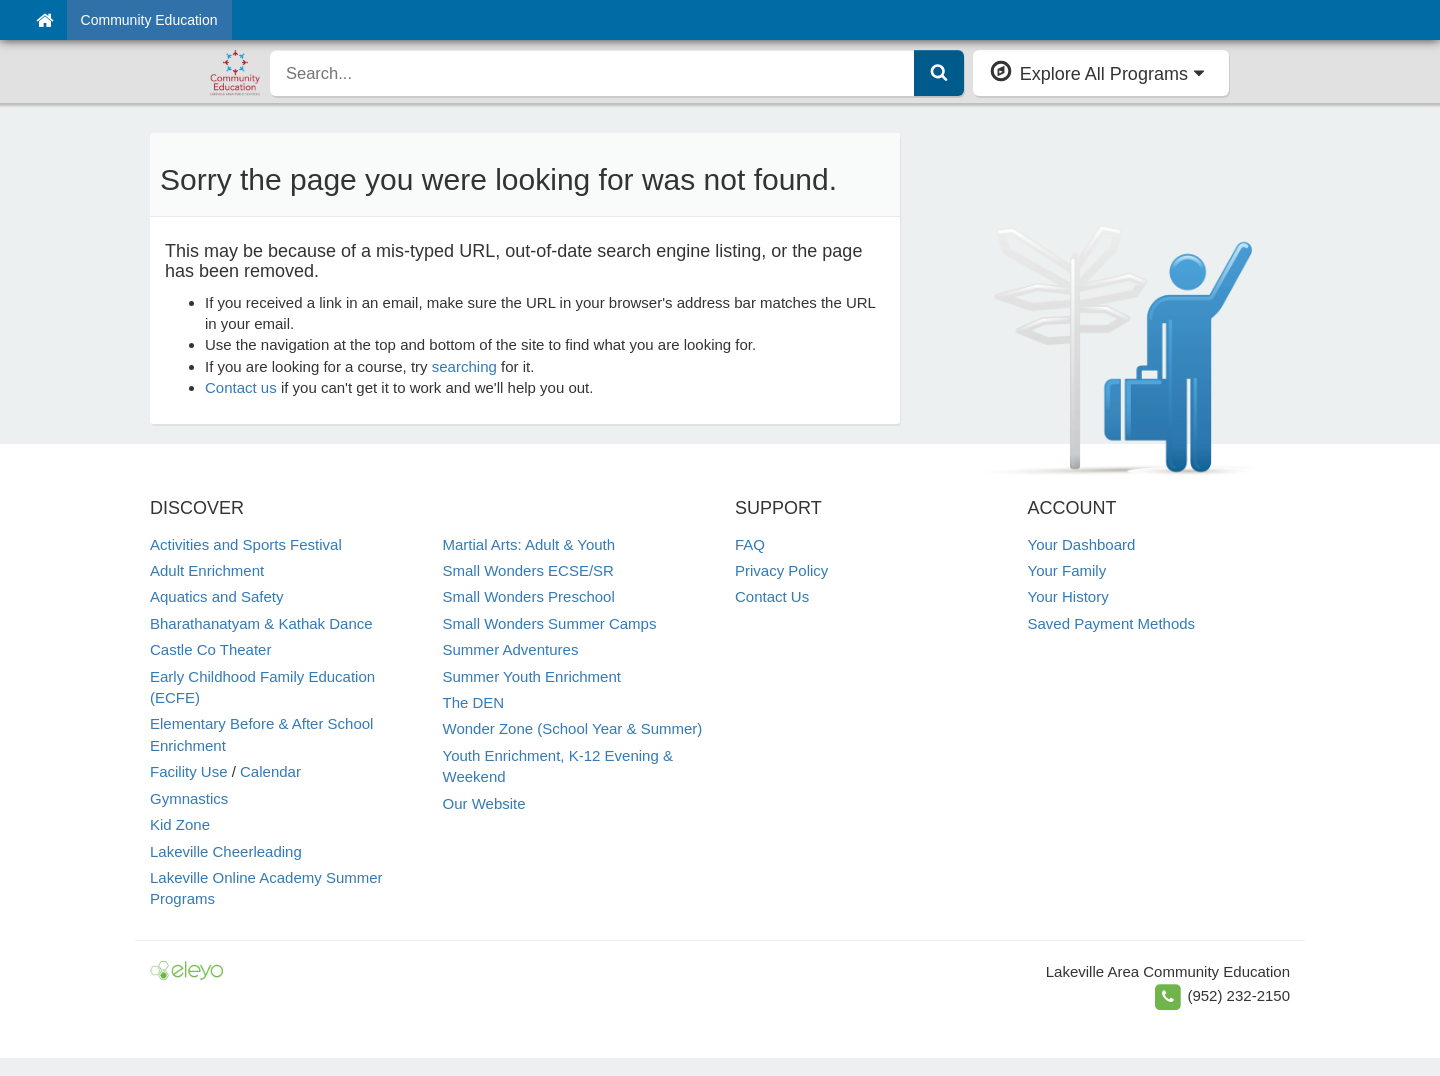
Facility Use (189, 771)
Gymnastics (189, 798)
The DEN (474, 702)
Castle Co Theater (210, 649)
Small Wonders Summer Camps (550, 623)
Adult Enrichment (207, 570)
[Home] (44, 20)
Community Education (149, 20)
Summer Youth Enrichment (532, 676)
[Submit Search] (939, 73)
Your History (1068, 596)
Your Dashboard (1082, 544)
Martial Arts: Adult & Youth (529, 544)
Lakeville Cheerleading (226, 851)
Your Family (1067, 570)
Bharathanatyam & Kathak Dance (261, 623)
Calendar (270, 771)
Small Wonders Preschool (529, 596)
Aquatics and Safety (216, 596)
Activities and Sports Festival (246, 544)
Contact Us (772, 596)
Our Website (484, 803)
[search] (592, 73)
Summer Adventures (511, 649)
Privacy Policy (781, 570)
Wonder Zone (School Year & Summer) (573, 728)
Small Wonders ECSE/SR (528, 570)
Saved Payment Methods (1112, 623)
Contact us (241, 387)
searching (464, 366)
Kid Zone (180, 824)
